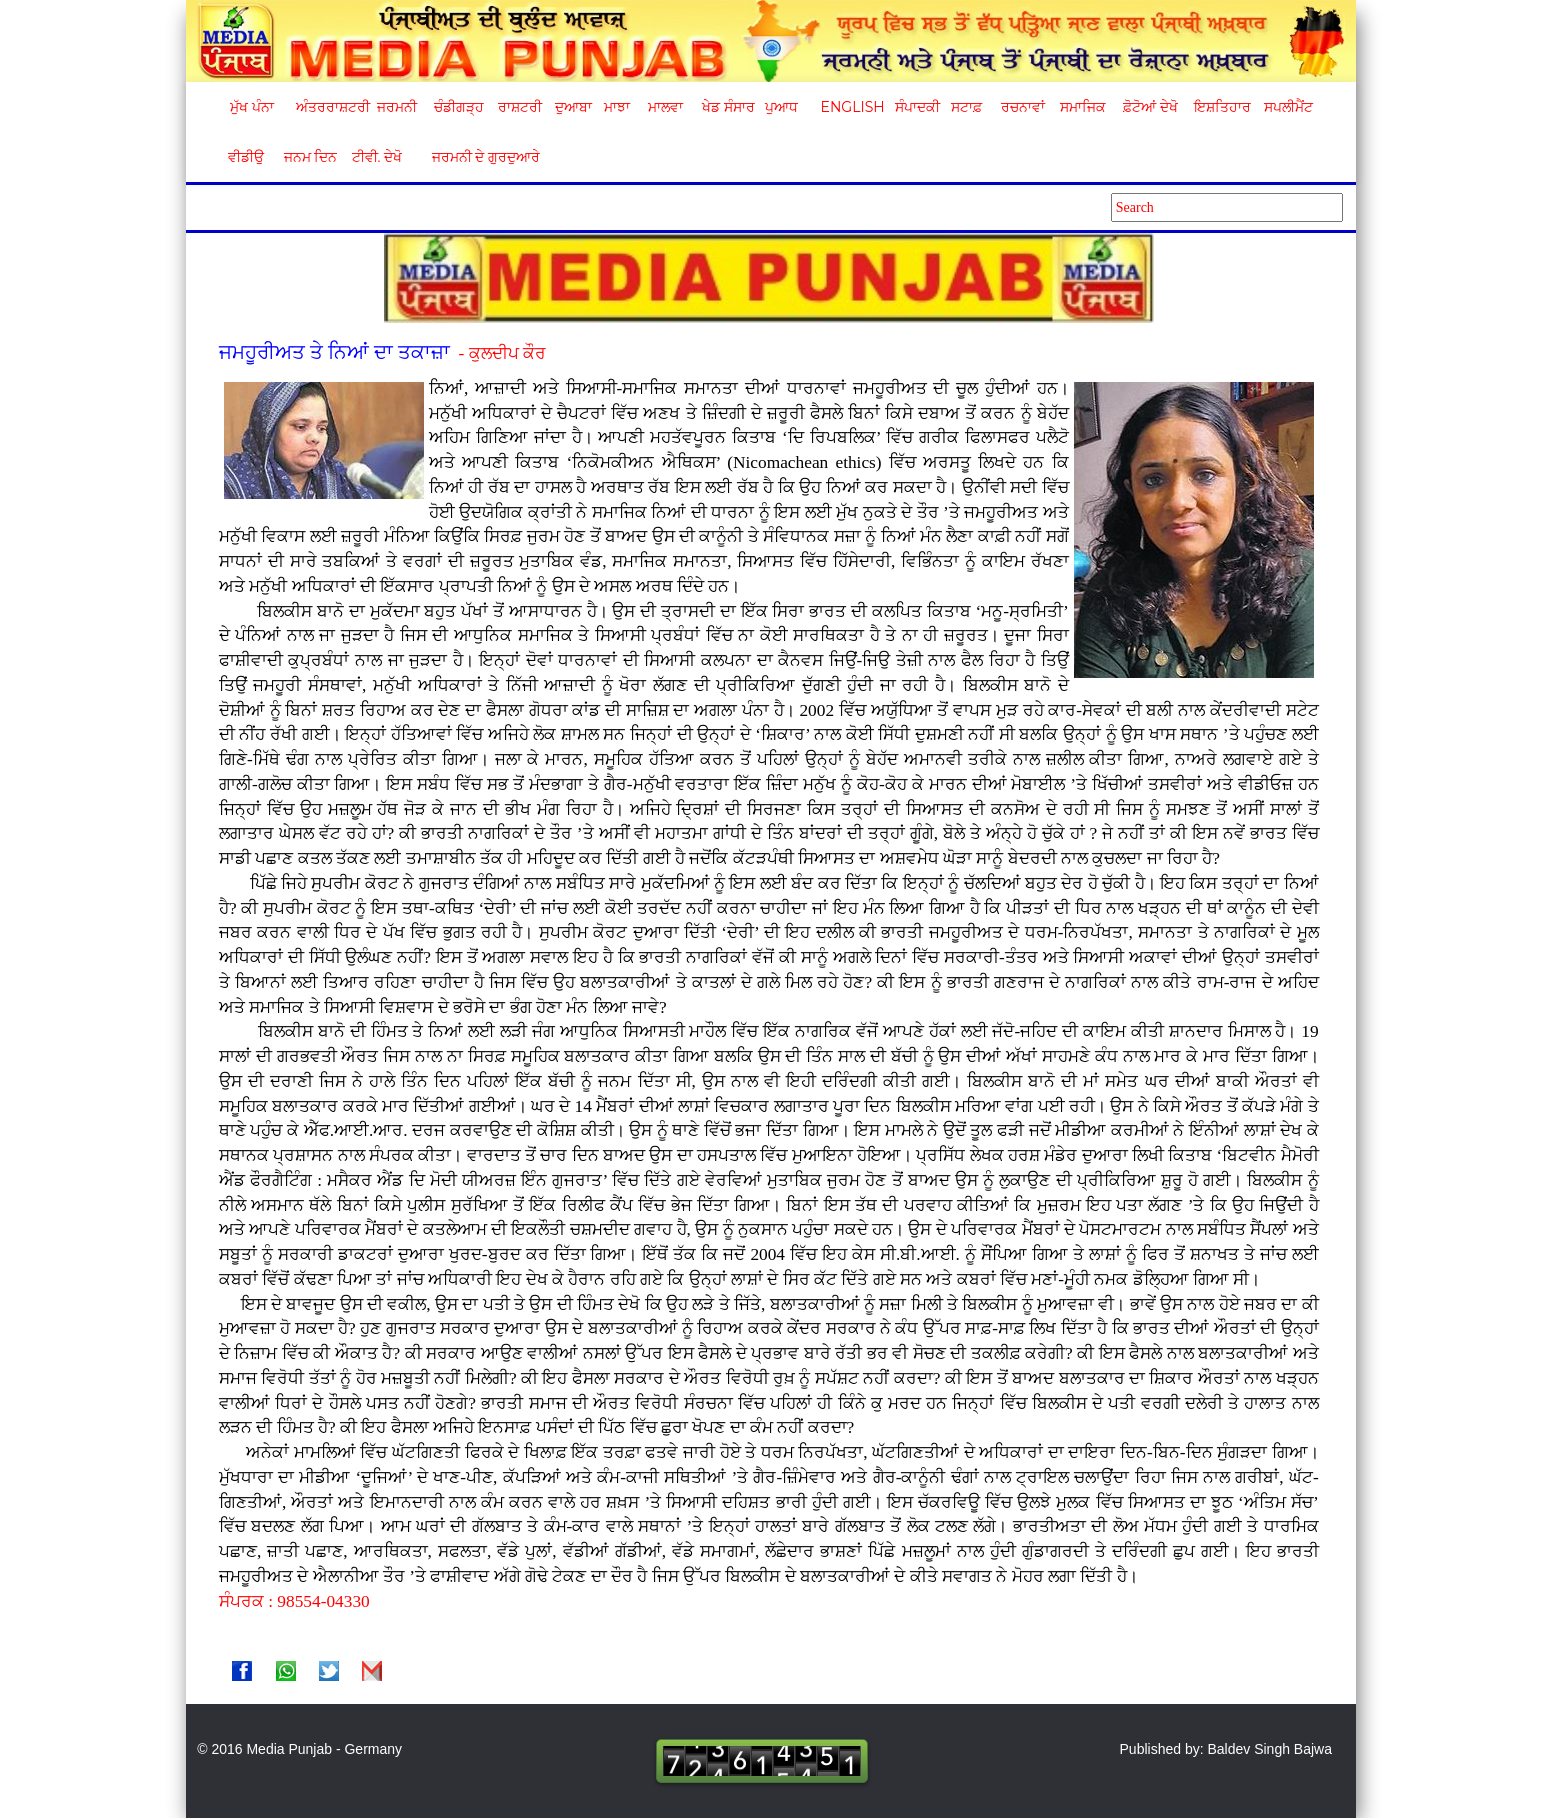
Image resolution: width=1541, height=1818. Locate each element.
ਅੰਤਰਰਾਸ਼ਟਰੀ (329, 107)
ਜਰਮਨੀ (397, 107)
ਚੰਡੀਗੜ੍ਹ (458, 107)
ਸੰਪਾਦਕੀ (917, 107)
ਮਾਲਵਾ (665, 107)
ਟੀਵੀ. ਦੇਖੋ (376, 157)
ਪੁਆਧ (781, 107)
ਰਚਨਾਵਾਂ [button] (1023, 107)
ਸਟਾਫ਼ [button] (966, 107)
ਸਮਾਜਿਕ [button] (1083, 107)
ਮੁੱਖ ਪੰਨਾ (252, 107)
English (850, 107)
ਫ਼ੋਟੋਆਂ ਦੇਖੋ (1149, 107)
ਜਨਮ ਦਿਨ (310, 157)
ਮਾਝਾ (617, 107)
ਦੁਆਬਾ (573, 107)
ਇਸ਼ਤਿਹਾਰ (1221, 107)
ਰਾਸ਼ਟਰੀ (520, 107)
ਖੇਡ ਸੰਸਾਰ (727, 107)
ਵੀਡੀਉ (246, 157)
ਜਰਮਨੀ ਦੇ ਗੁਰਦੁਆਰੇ (478, 157)
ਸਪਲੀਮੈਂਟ (1288, 107)
